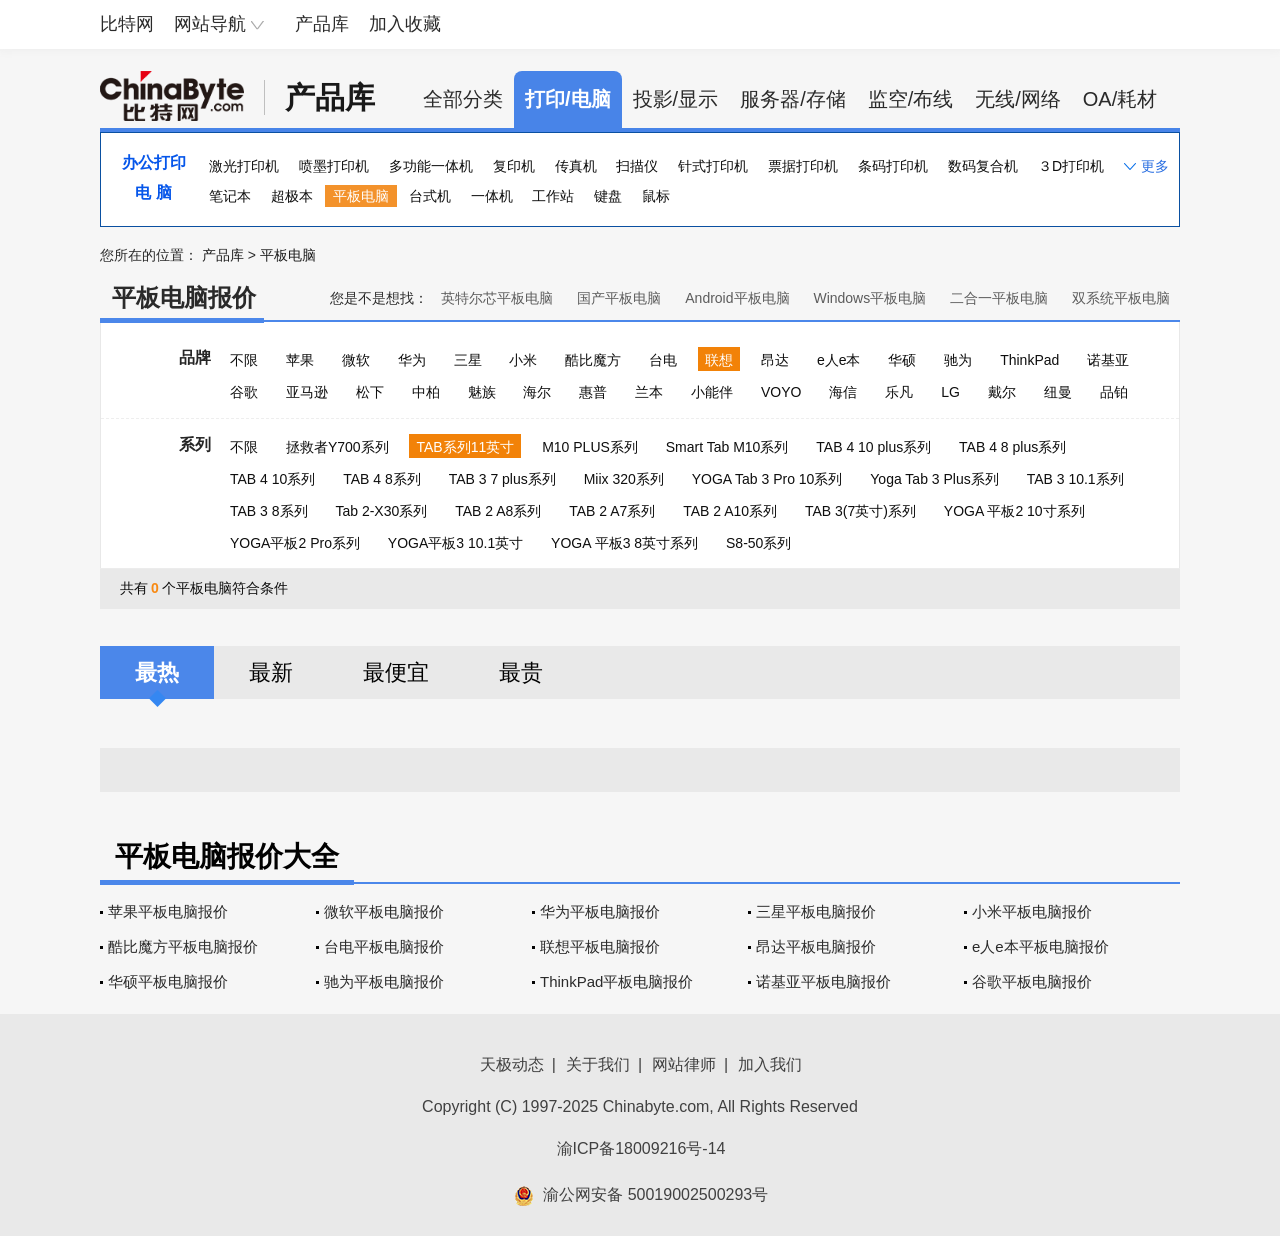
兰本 (649, 392)
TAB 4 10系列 (272, 479)
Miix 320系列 (624, 479)
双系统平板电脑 (1121, 298)
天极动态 (512, 1064)
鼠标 (656, 196)
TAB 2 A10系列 (730, 511)
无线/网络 (1018, 99)
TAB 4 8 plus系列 (1012, 447)
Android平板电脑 (737, 298)
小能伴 (712, 392)
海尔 (537, 392)
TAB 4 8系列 (382, 479)
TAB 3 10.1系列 (1075, 479)
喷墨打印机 (334, 166)
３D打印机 (1071, 166)
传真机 (576, 166)
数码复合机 (983, 166)
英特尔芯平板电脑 (497, 298)
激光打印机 (244, 166)
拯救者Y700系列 (337, 447)
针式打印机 (713, 166)
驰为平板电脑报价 (384, 981)
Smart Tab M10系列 (727, 447)
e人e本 (839, 360)
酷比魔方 (593, 360)
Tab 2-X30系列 (381, 511)
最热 (157, 672)
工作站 (553, 196)
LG (950, 392)
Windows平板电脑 (869, 298)
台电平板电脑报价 (384, 946)
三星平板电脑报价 (816, 911)
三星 (468, 360)
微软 (356, 360)
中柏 (426, 392)
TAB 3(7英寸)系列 (860, 511)
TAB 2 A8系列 (498, 511)
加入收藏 (405, 24)
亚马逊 (307, 392)
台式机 (430, 196)
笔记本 (230, 196)
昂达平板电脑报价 (816, 946)
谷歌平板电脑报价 (1032, 981)
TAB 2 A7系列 (612, 511)
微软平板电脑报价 (384, 911)
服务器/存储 (793, 99)
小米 (523, 360)
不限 (244, 360)
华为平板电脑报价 (600, 911)
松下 (370, 392)
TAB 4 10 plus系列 (873, 447)
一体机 (492, 196)
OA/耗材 (1120, 99)
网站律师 (684, 1064)
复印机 (514, 166)
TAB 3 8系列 (269, 511)
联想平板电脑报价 (600, 946)
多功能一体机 (431, 166)
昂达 (775, 360)
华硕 (902, 360)
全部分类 (463, 99)
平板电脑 (361, 196)
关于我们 (598, 1064)
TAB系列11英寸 (465, 447)
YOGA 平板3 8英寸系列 (624, 543)
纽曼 (1058, 392)
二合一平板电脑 (999, 298)
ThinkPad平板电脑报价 (616, 981)
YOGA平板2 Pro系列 (295, 543)
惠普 (593, 392)
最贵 (521, 672)
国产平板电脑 (619, 298)
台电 (663, 360)
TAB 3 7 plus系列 (502, 479)
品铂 (1114, 392)
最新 (271, 672)
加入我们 (770, 1064)
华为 (412, 360)
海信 (843, 392)
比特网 (127, 24)
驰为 (958, 360)
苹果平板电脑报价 (168, 911)
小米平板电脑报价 (1032, 911)
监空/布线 (911, 99)
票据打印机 (803, 166)
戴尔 (1002, 392)
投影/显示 (676, 99)
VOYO (781, 392)
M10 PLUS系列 (590, 447)
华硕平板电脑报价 (168, 981)
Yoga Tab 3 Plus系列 (934, 479)
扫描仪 (637, 166)
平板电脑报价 (184, 297)
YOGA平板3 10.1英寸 (455, 543)
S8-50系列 (758, 543)
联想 (719, 360)
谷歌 (244, 392)
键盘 (608, 196)
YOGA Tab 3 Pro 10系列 (767, 479)
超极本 (292, 196)
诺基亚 (1108, 360)
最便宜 (396, 672)
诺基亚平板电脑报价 (823, 981)
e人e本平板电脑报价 (1040, 946)
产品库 (322, 24)
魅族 (482, 392)
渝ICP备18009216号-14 (641, 1148)
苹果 (300, 360)
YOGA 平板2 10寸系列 (1014, 511)
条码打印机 (893, 166)
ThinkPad (1029, 360)
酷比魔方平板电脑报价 (183, 946)
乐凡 (899, 392)
